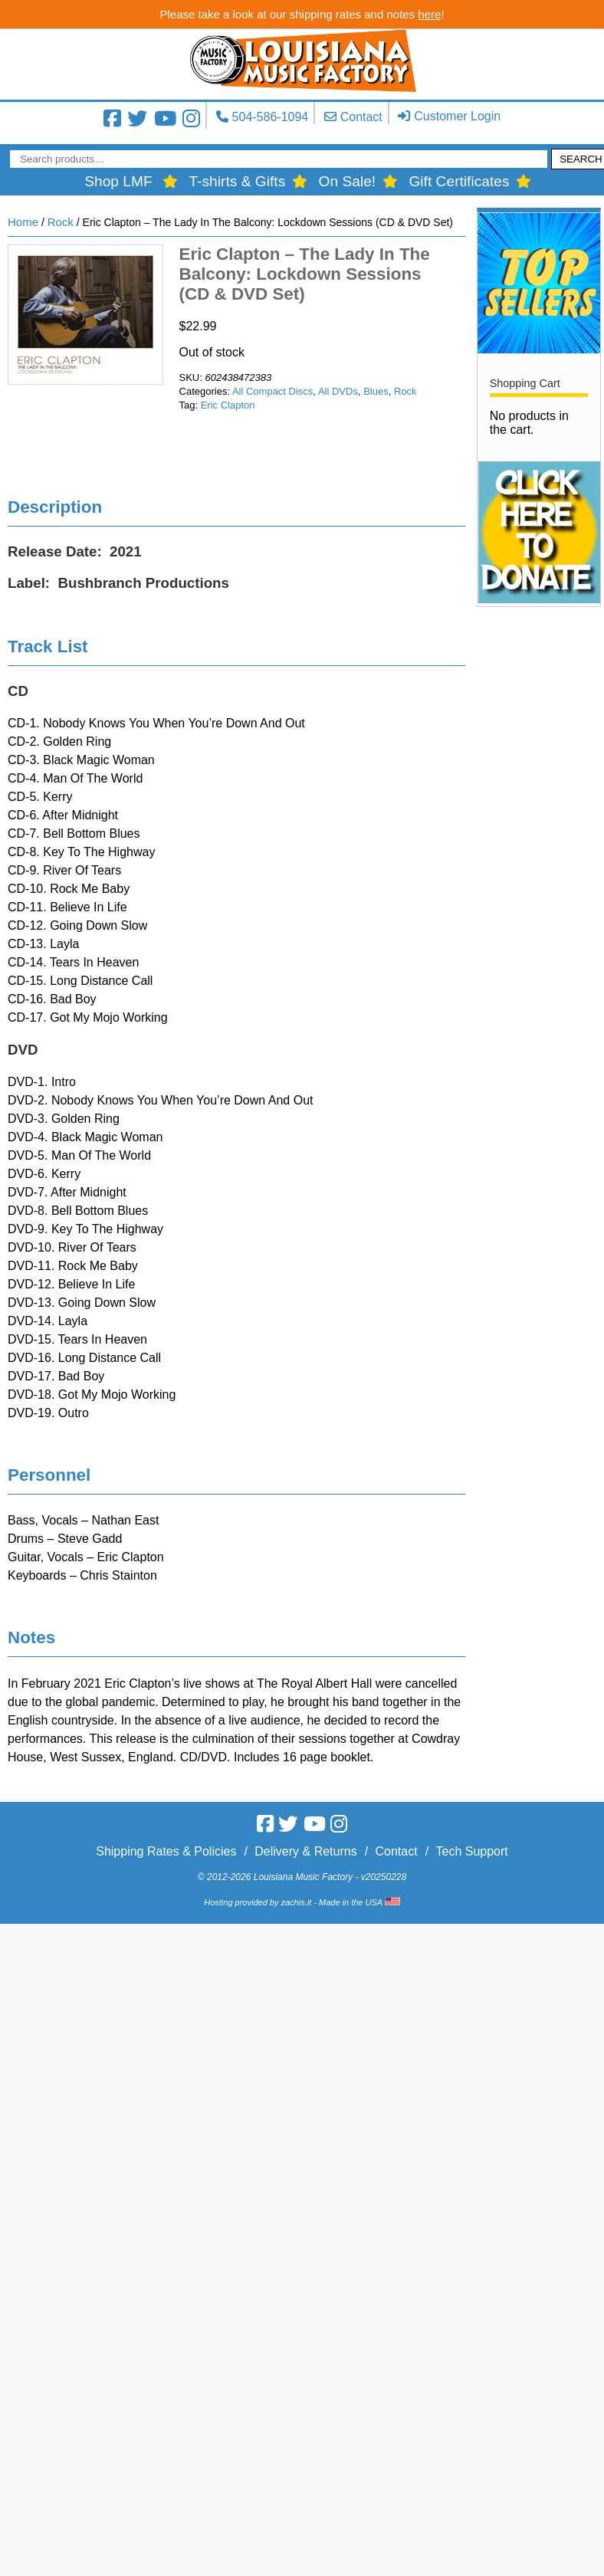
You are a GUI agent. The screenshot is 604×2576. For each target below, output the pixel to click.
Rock (61, 221)
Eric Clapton (228, 405)
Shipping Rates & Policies (166, 1851)
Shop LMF (118, 181)
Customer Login (457, 116)
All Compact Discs (272, 391)
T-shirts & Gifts (237, 181)
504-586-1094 (270, 116)
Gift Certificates (459, 181)
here (429, 14)
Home (23, 221)
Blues (376, 391)
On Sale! (347, 181)
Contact (361, 116)
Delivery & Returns (305, 1851)
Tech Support (471, 1851)
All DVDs (338, 391)
